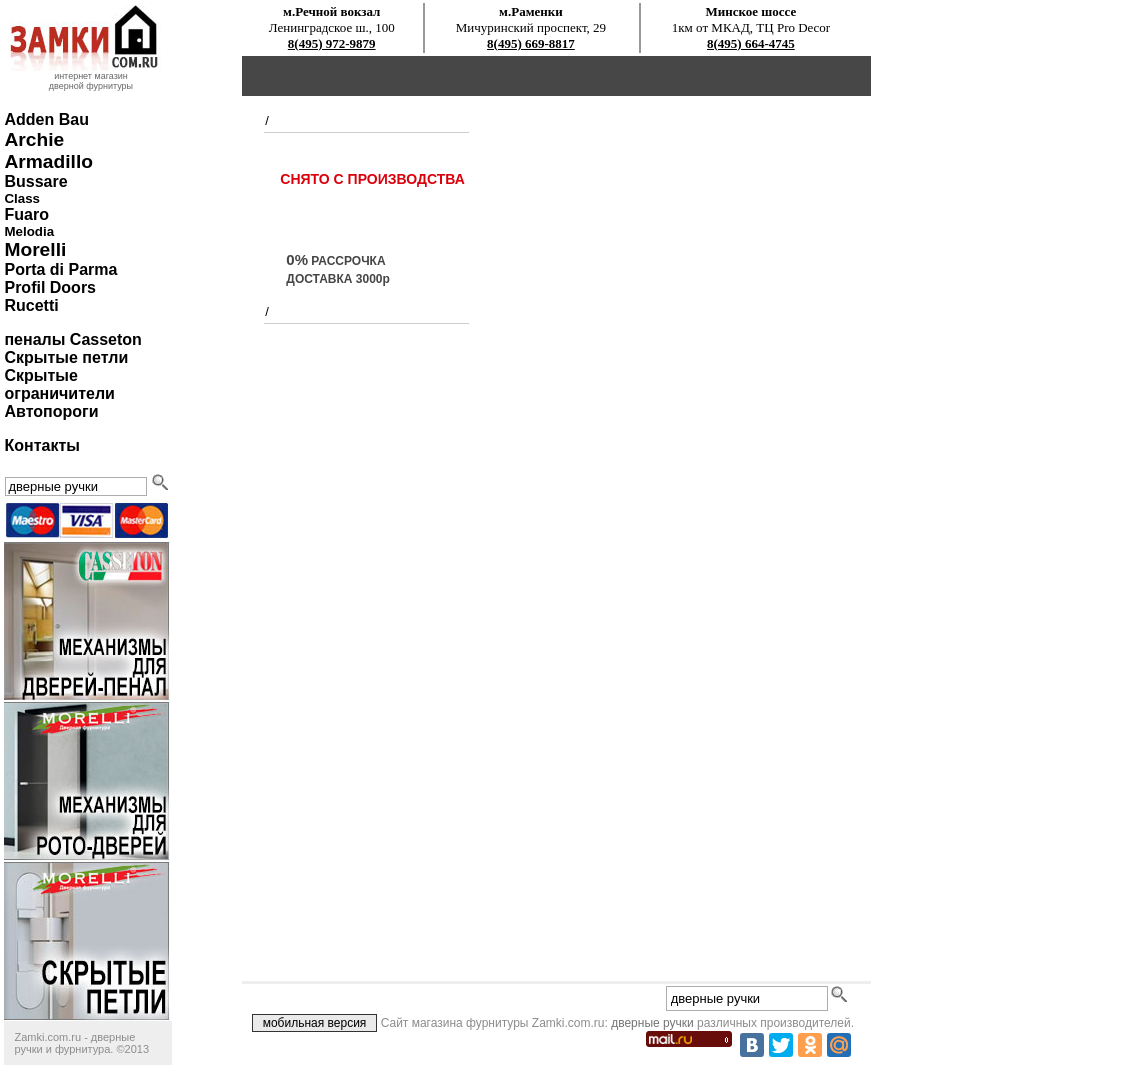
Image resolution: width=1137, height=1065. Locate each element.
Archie (34, 139)
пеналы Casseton (72, 339)
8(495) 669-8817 (531, 43)
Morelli (35, 249)
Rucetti (31, 305)
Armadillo (48, 161)
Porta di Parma (60, 269)
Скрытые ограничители (59, 384)
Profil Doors (50, 287)
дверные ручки (652, 1023)
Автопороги (51, 411)
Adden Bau (46, 119)
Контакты (41, 445)
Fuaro (26, 214)
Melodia (29, 231)
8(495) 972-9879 (332, 43)
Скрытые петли (66, 357)
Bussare (35, 181)
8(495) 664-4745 (751, 43)
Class (22, 198)
